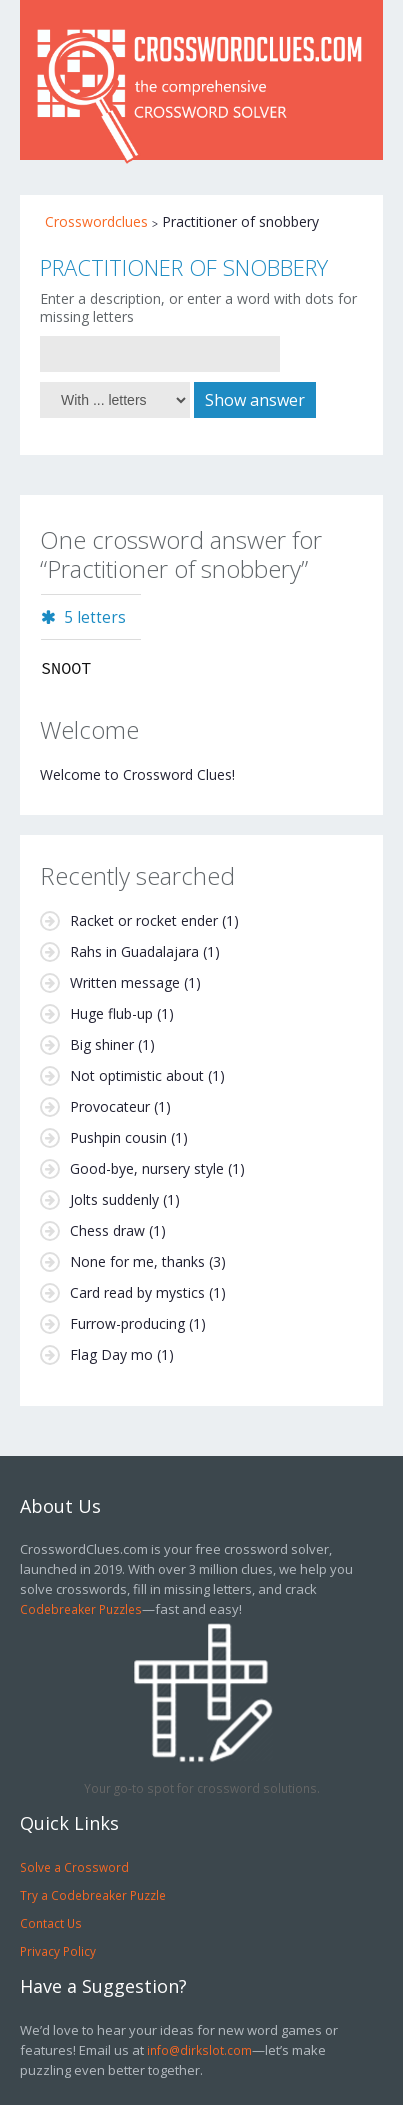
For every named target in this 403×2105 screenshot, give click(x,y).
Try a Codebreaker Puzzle (93, 1895)
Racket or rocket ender (144, 920)
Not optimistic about (137, 1075)
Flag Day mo (111, 1354)
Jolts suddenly (114, 1199)
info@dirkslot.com (199, 2050)
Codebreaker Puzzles (81, 1609)
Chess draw (107, 1230)
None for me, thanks (137, 1261)
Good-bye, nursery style (147, 1168)
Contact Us (51, 1923)
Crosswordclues (96, 221)
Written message (125, 982)
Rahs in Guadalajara (134, 951)
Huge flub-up (111, 1013)
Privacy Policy (58, 1951)
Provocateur (110, 1106)
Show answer (255, 400)
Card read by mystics (137, 1292)
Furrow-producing (127, 1323)
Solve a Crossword (74, 1867)
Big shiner (102, 1044)
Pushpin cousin (118, 1137)
